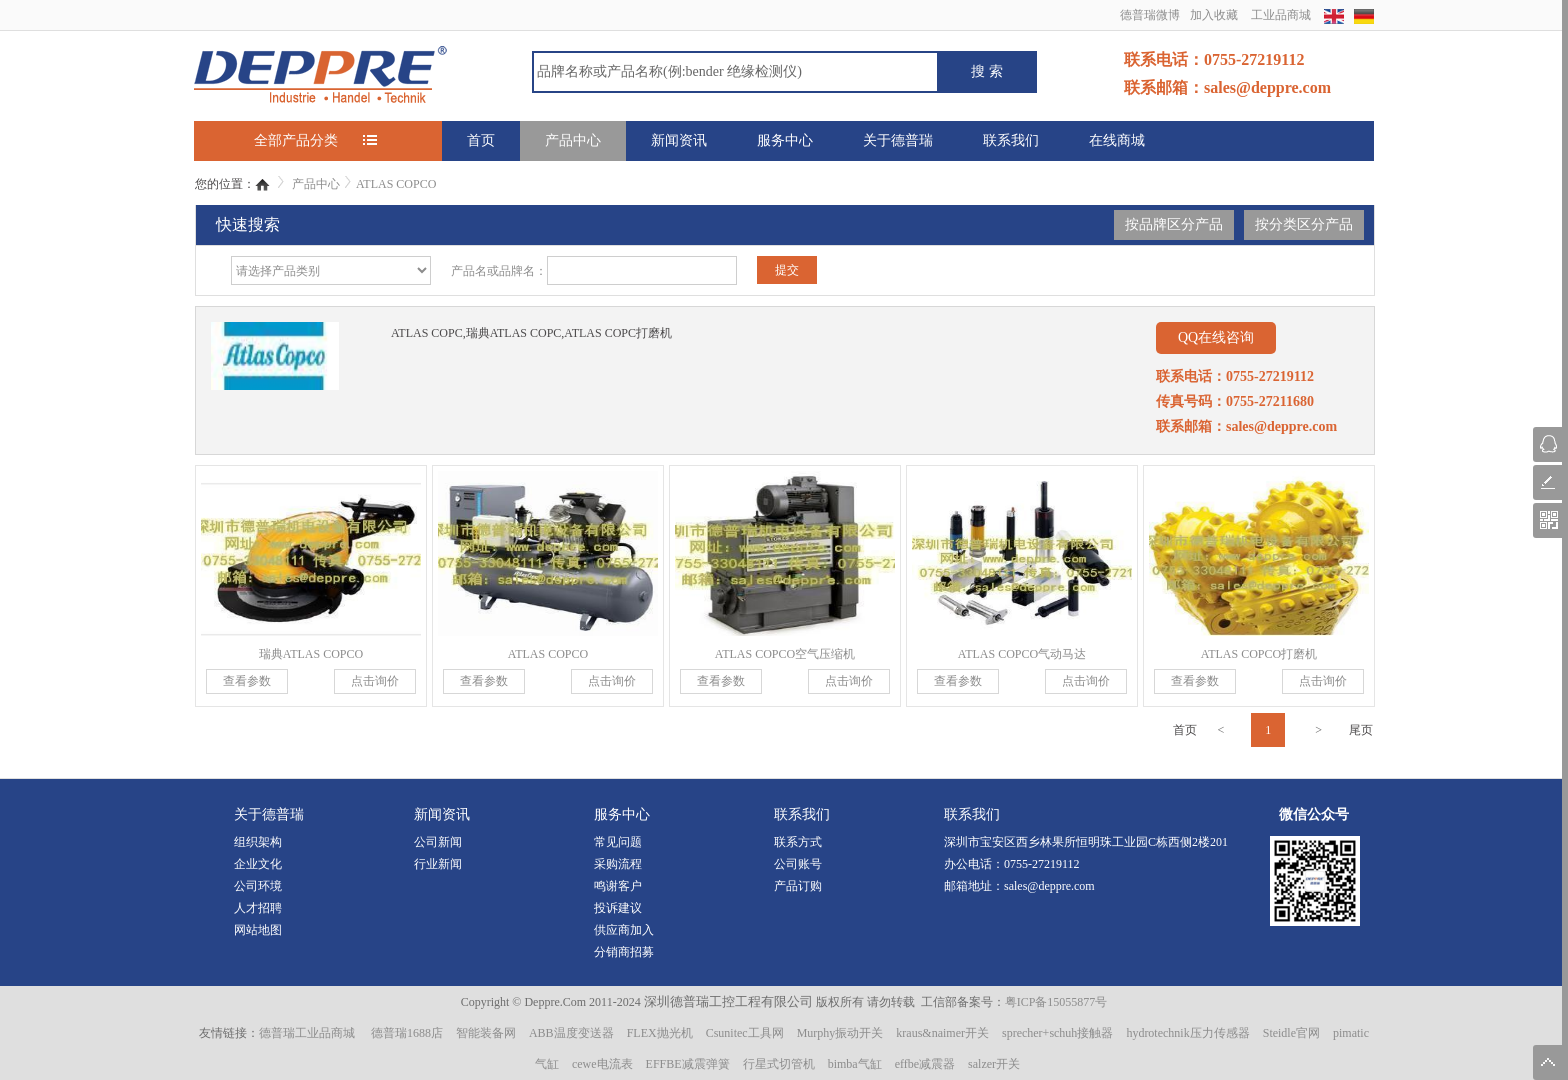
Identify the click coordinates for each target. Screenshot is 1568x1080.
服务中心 (785, 140)
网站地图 (258, 930)
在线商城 (1117, 140)
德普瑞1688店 (407, 1033)
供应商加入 (624, 930)
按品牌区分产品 (1174, 224)
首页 (481, 140)
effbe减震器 (925, 1064)
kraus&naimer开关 (942, 1033)
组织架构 (258, 842)
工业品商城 (1281, 15)
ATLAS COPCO (396, 184)
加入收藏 (1214, 15)
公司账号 (798, 864)
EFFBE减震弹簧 (688, 1064)
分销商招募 (624, 952)
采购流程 (618, 864)
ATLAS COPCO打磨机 (1259, 654)
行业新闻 (438, 864)
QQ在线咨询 (1216, 337)
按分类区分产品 (1304, 224)
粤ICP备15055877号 (1056, 1002)
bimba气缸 (855, 1064)
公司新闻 (438, 842)
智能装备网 (486, 1033)
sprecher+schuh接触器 (1057, 1033)
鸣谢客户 (618, 886)
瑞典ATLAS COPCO (311, 654)
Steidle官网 (1291, 1033)
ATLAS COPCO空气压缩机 (785, 654)
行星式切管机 (779, 1064)
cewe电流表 (602, 1064)
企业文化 (258, 864)
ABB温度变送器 (571, 1033)
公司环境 (258, 886)
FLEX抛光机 (660, 1033)
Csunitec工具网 (745, 1033)
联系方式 (798, 842)
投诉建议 (618, 908)
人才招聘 (258, 908)
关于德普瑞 (898, 140)
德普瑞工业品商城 (307, 1033)
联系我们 (1011, 140)
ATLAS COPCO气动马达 (1022, 654)
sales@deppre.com (1049, 886)
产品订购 (798, 886)
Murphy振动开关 (840, 1033)
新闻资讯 (679, 140)
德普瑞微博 (1150, 15)
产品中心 (573, 140)
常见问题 (618, 842)
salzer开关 (994, 1064)
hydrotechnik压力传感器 (1187, 1033)
